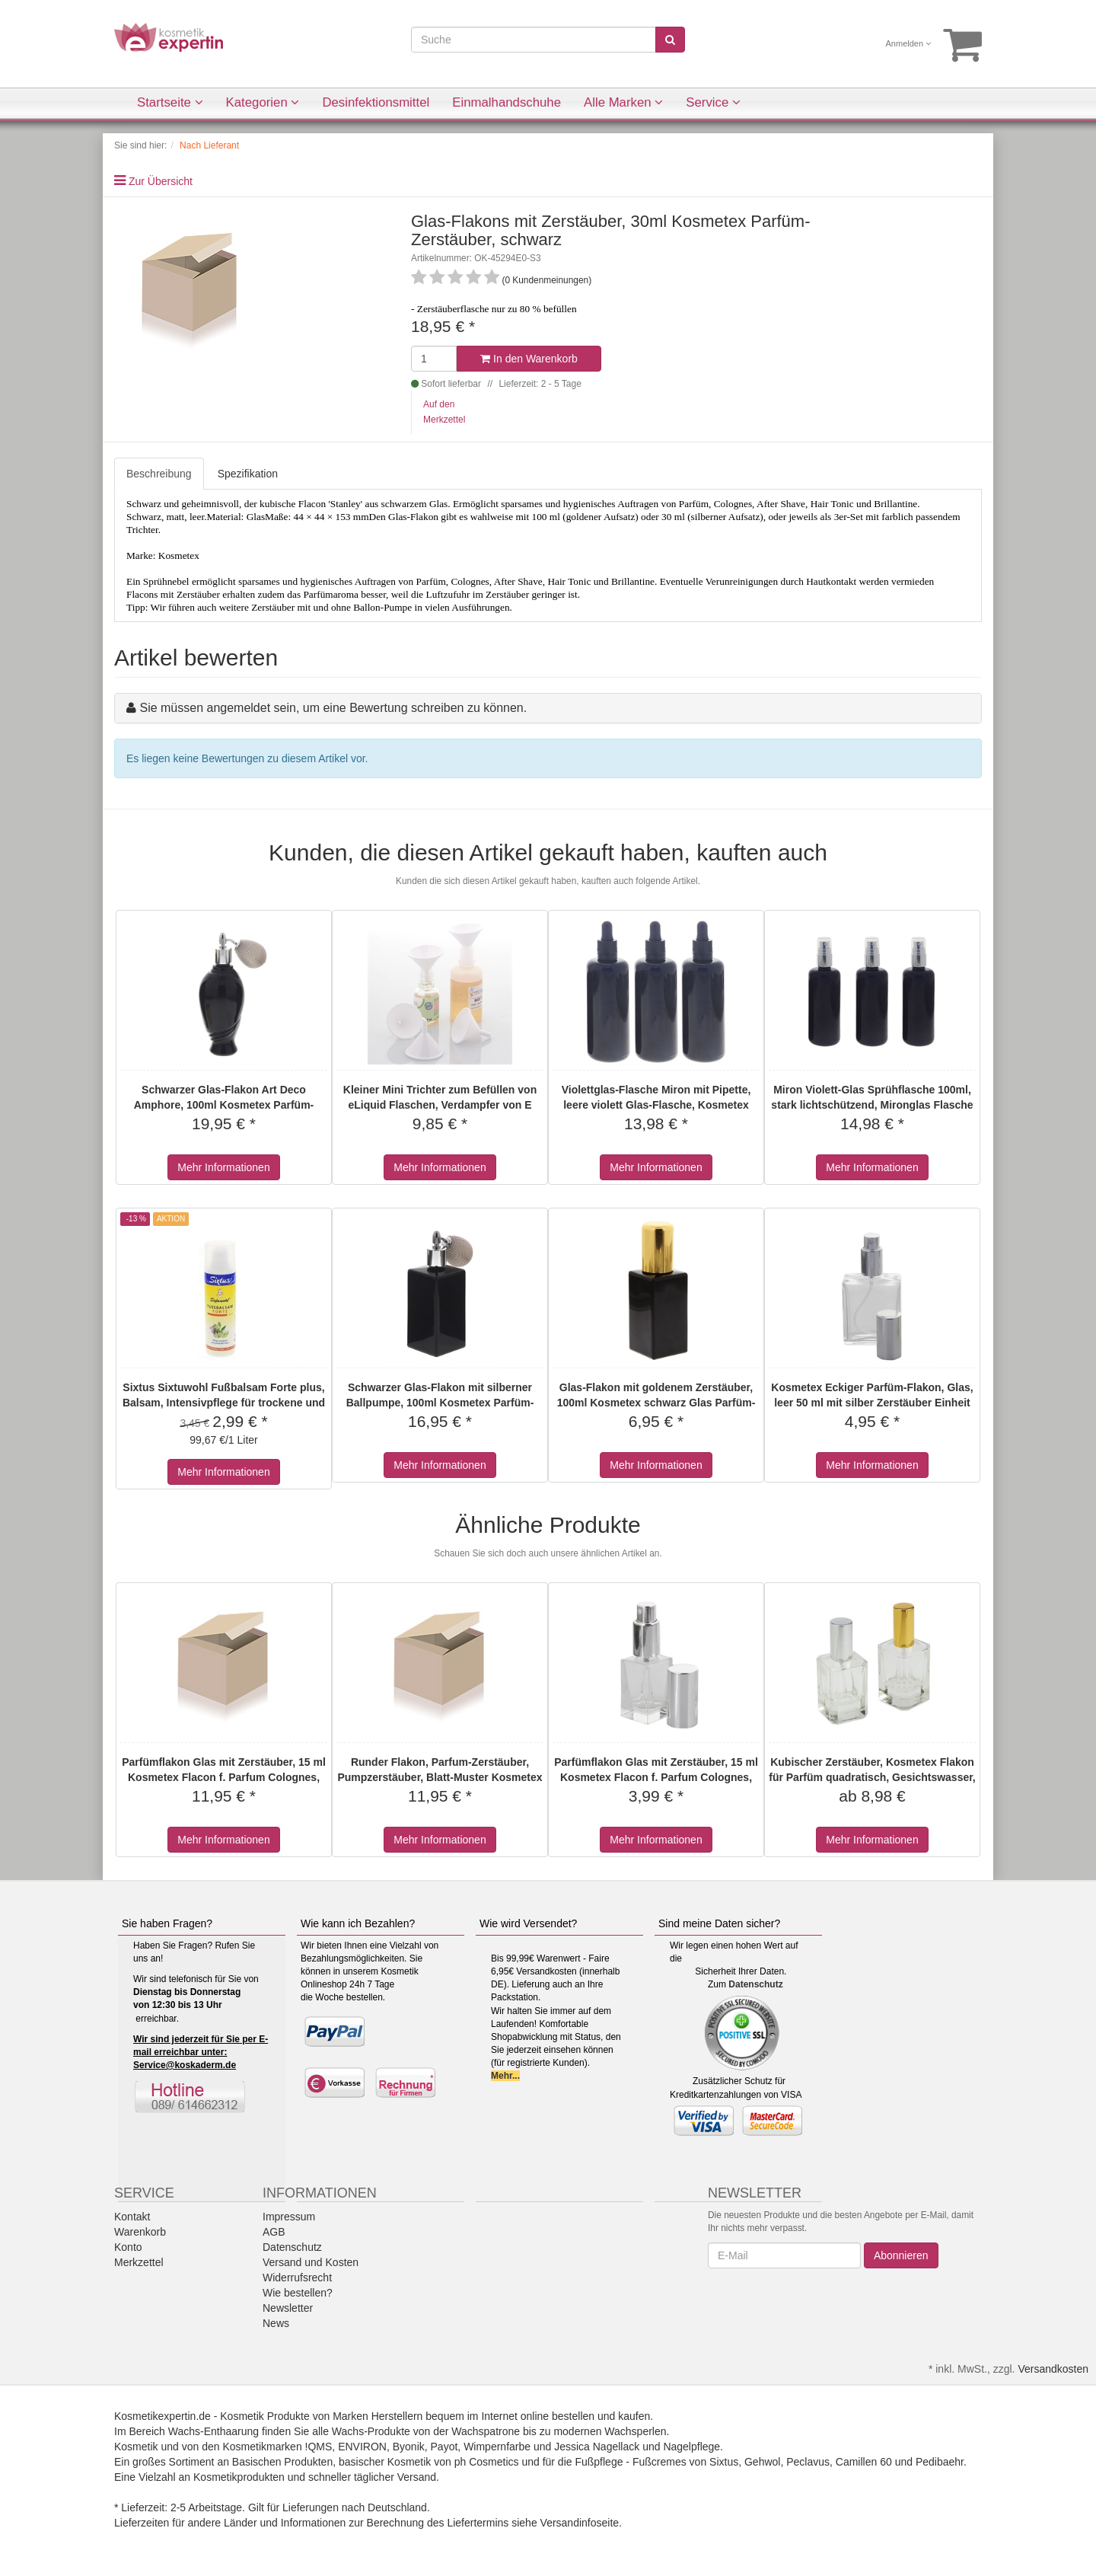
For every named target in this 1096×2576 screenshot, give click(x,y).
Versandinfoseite (580, 2523)
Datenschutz (755, 1984)
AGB (274, 2232)
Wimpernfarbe (497, 2446)
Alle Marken (623, 102)
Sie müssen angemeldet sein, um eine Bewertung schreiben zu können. (333, 707)
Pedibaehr (940, 2462)
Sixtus (723, 2462)
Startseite (170, 102)
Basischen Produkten (282, 2462)
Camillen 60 (864, 2462)
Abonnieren (901, 2255)
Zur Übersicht (161, 181)
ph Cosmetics (486, 2462)
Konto (128, 2247)
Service (713, 102)
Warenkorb (140, 2232)
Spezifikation (248, 474)
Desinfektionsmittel (375, 102)
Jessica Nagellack (596, 2446)
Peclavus (808, 2462)
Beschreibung (159, 474)
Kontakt (132, 2217)
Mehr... (505, 2075)
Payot (444, 2446)
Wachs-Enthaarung (213, 2431)
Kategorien (263, 102)
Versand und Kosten (310, 2262)
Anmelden (909, 43)
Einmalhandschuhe (506, 102)
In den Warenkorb (529, 359)
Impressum (289, 2217)
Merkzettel (139, 2262)
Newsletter (288, 2308)
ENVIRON (362, 2446)
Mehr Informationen (223, 1167)
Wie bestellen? (298, 2293)
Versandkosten (1053, 2369)
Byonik (409, 2446)
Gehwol (762, 2462)
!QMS (319, 2446)
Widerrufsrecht (297, 2277)
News (276, 2323)
